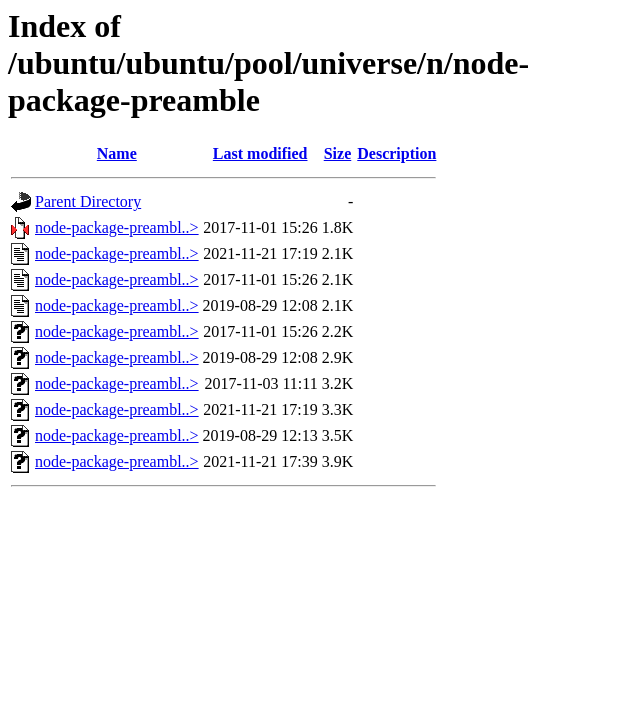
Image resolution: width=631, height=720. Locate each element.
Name (117, 153)
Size (338, 153)
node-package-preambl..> (117, 227)
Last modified (260, 153)
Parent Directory (88, 201)
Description (396, 153)
